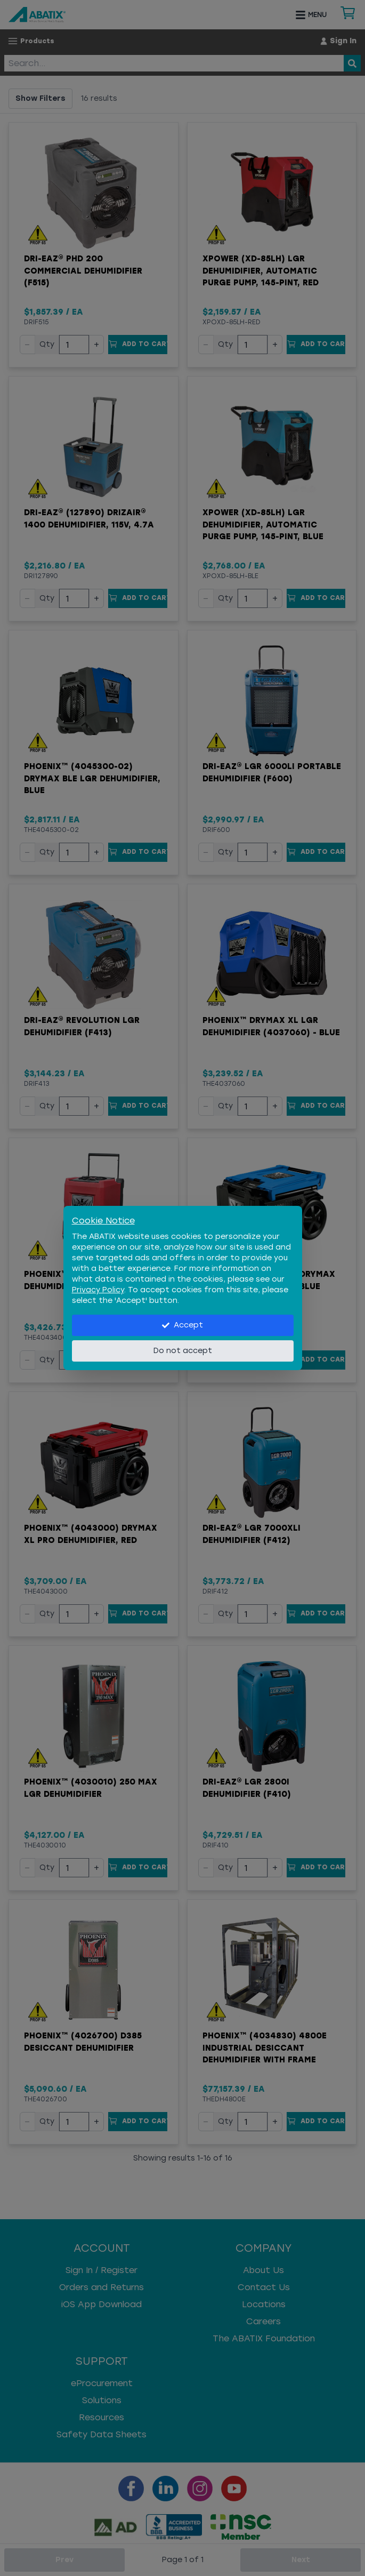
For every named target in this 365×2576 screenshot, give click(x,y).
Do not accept (182, 1350)
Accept (182, 1325)
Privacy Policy (98, 1289)
